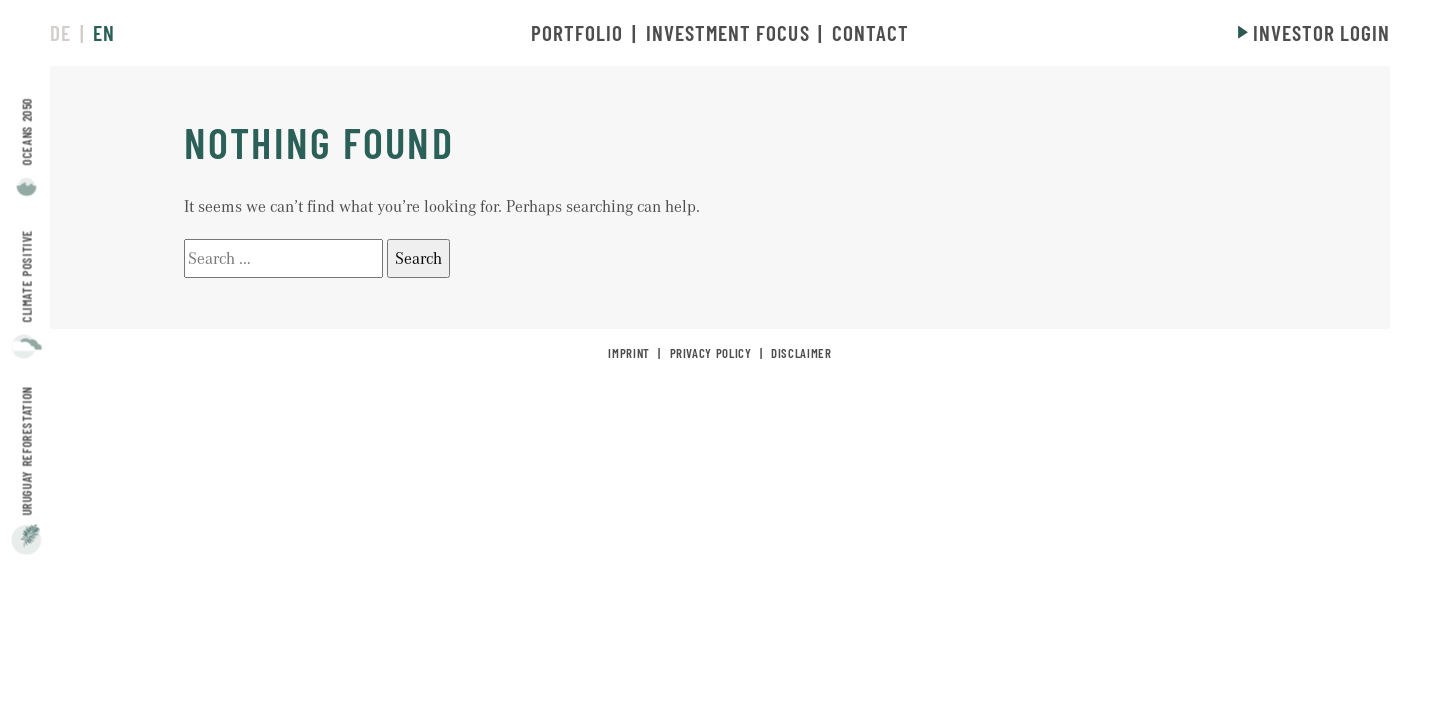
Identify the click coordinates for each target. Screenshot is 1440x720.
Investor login (1321, 32)
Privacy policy (711, 353)
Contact (870, 32)
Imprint (628, 353)
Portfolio (577, 32)
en (104, 32)
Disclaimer (801, 353)
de (60, 32)
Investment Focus (728, 32)
